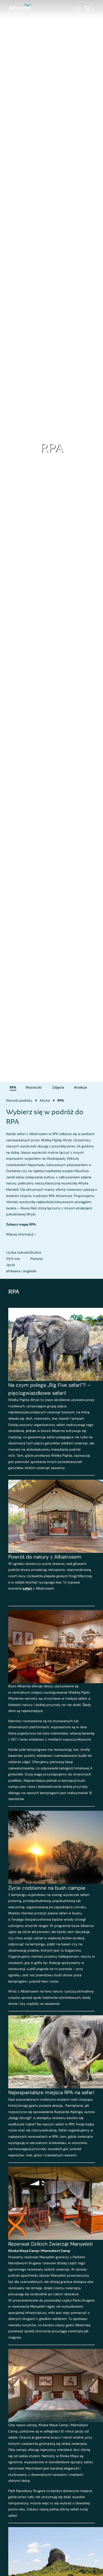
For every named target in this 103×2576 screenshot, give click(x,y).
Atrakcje (80, 1087)
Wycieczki (34, 1087)
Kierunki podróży (19, 1100)
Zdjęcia (58, 1087)
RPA (13, 1087)
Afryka (45, 1100)
